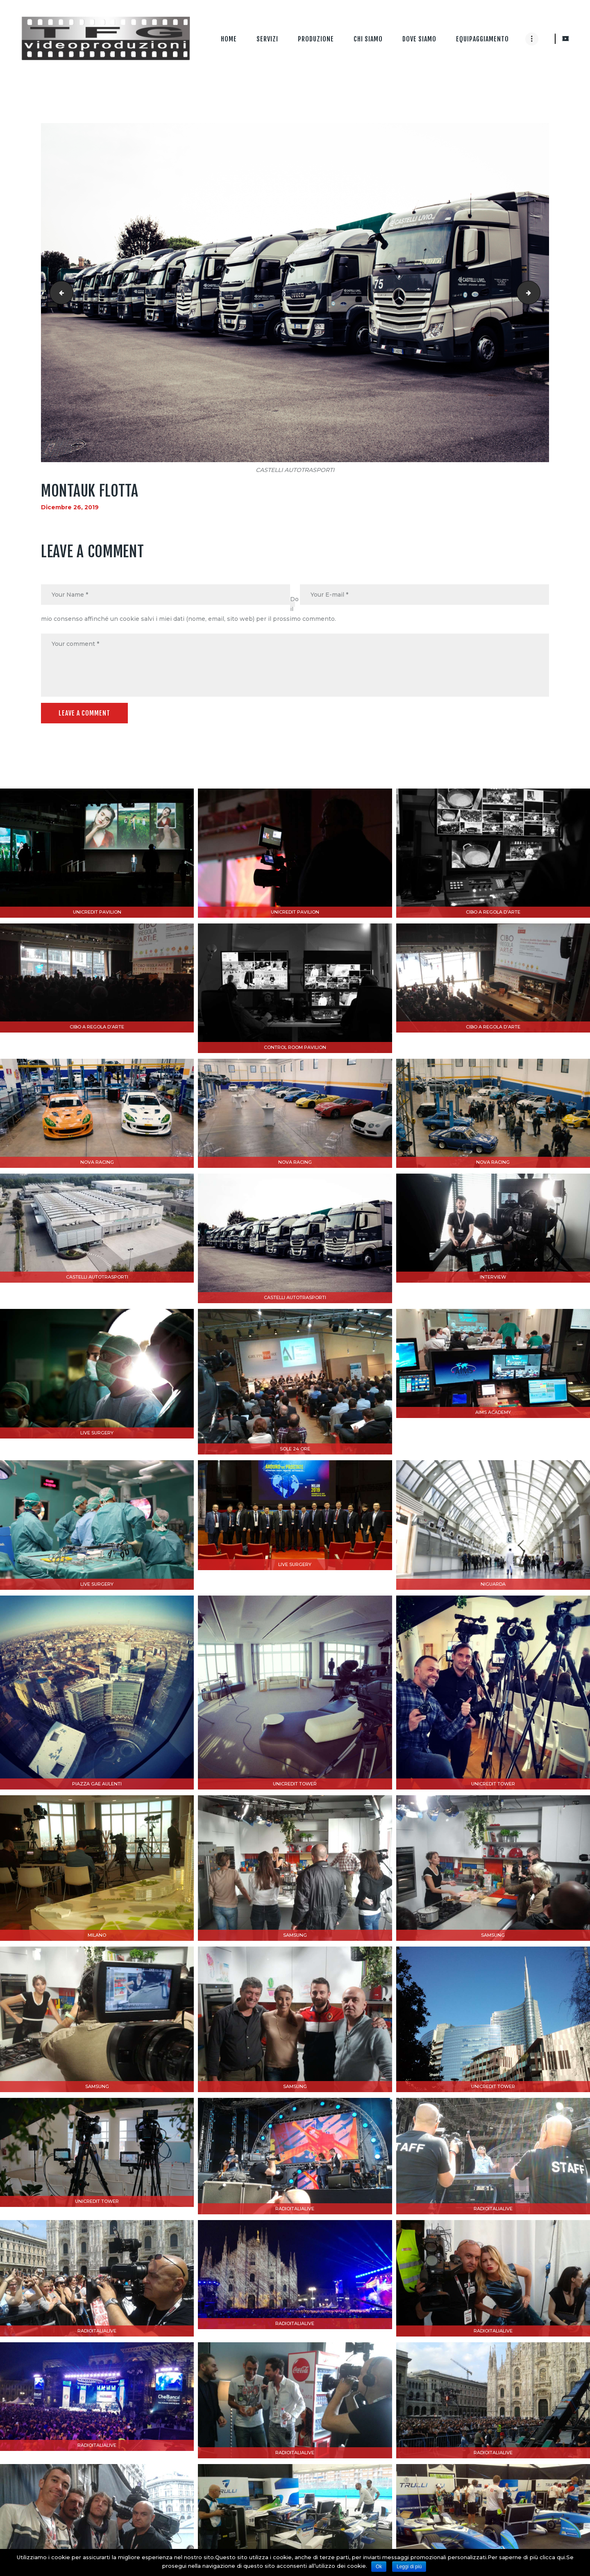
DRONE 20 (537, 292)
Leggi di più (409, 2566)
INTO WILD (59, 292)
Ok (379, 2566)
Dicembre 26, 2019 (70, 507)
